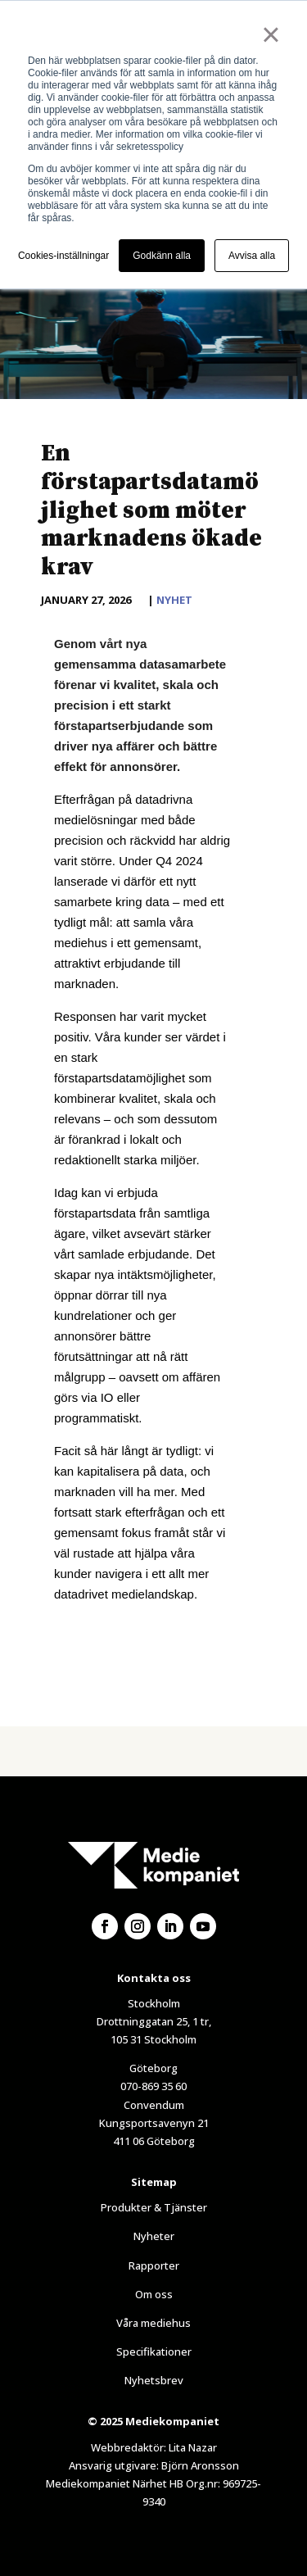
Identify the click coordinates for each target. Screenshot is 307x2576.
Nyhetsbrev (153, 2380)
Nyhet (174, 599)
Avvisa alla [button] (251, 255)
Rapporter (154, 2265)
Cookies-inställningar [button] (63, 255)
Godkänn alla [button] (162, 255)
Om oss (154, 2294)
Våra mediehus (153, 2322)
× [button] (270, 34)
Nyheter (153, 2236)
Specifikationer (154, 2351)
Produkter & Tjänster (154, 2207)
